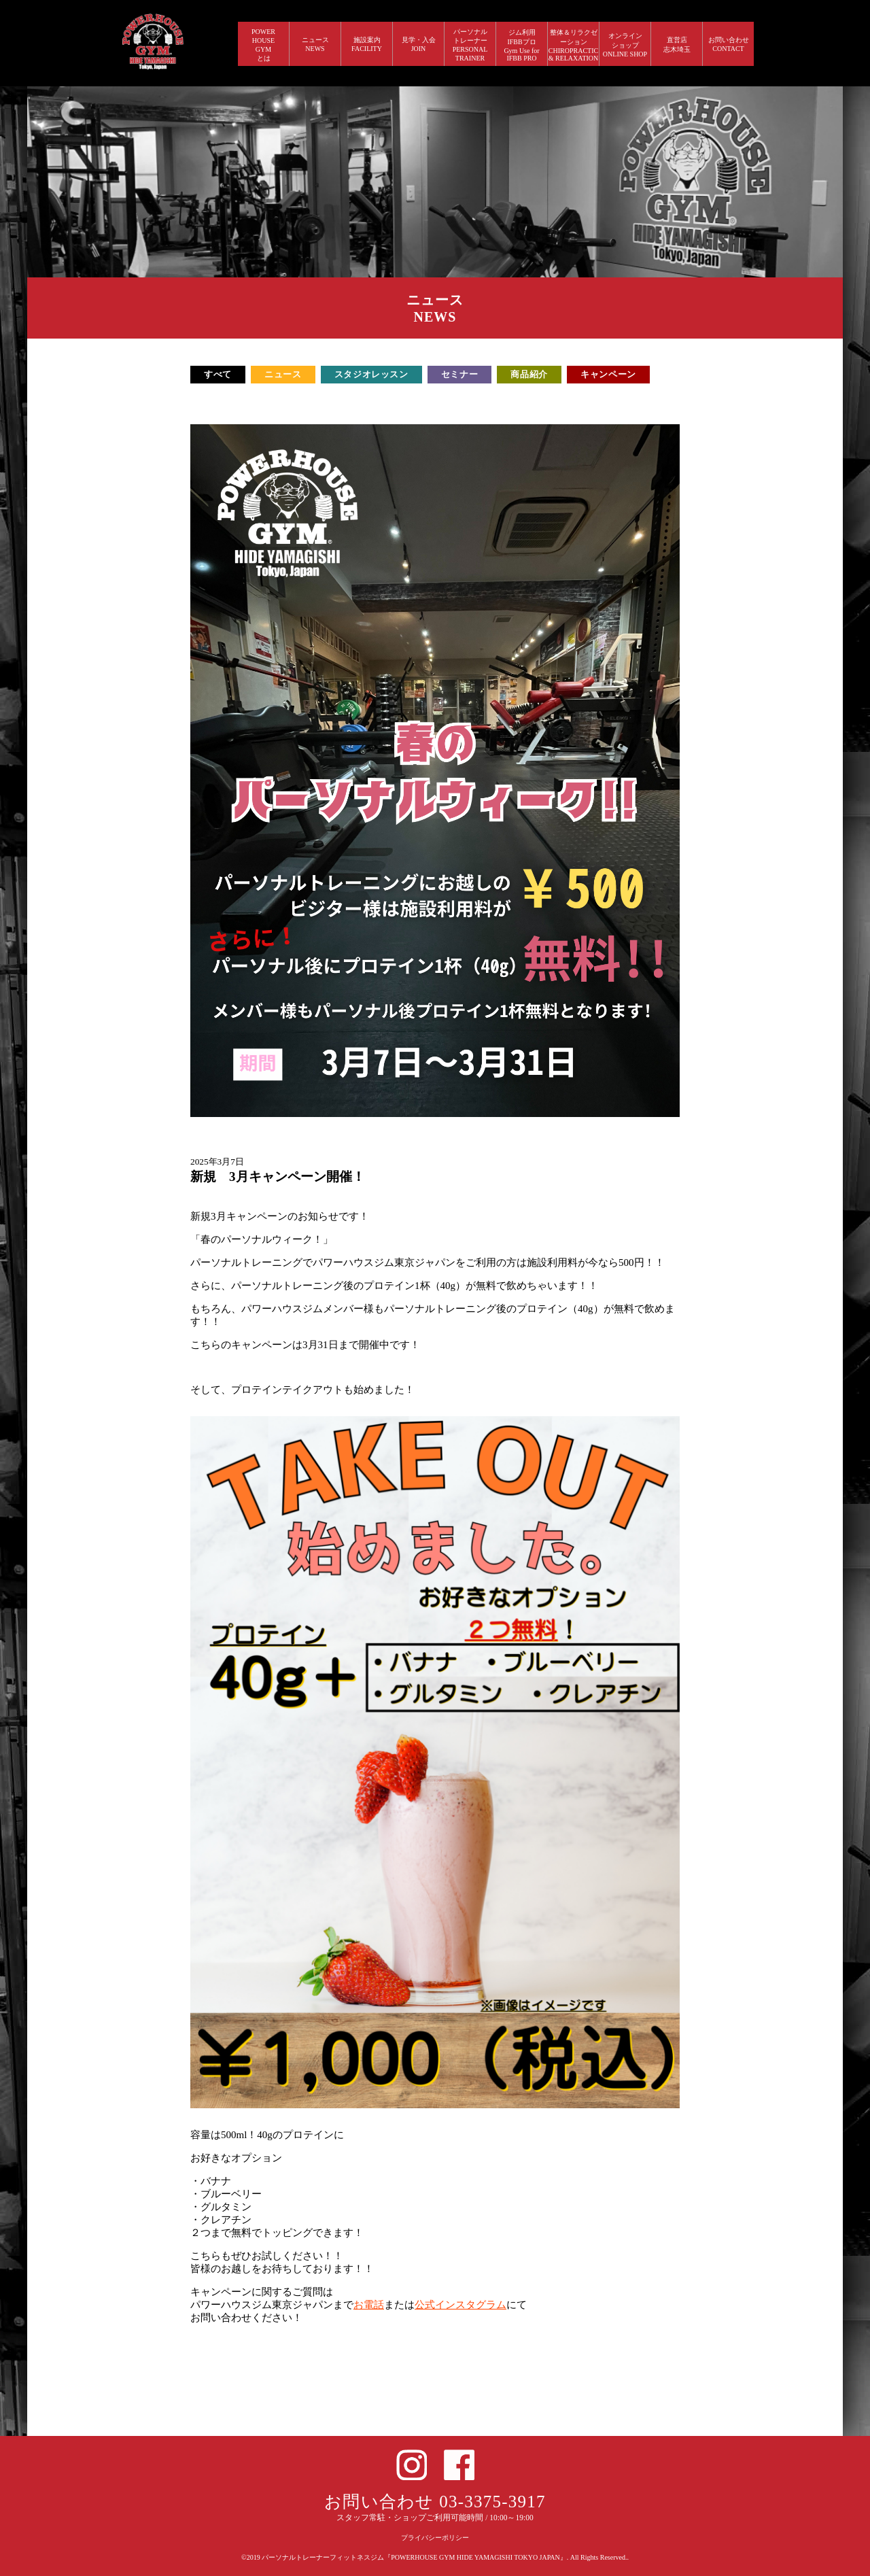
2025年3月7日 (217, 1161)
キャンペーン (608, 374)
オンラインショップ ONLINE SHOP (625, 45)
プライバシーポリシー (435, 2537)
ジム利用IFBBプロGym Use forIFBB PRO (521, 45)
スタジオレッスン (371, 374)
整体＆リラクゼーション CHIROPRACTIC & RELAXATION (574, 45)
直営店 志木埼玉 (677, 44)
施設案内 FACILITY (366, 44)
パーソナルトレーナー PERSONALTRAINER (470, 45)
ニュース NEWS (315, 44)
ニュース (283, 374)
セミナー (459, 374)
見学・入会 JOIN (419, 44)
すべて (218, 374)
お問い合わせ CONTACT (728, 44)
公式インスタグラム (460, 2304)
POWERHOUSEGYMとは (263, 45)
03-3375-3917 (492, 2501)
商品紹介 (529, 374)
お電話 (368, 2304)
